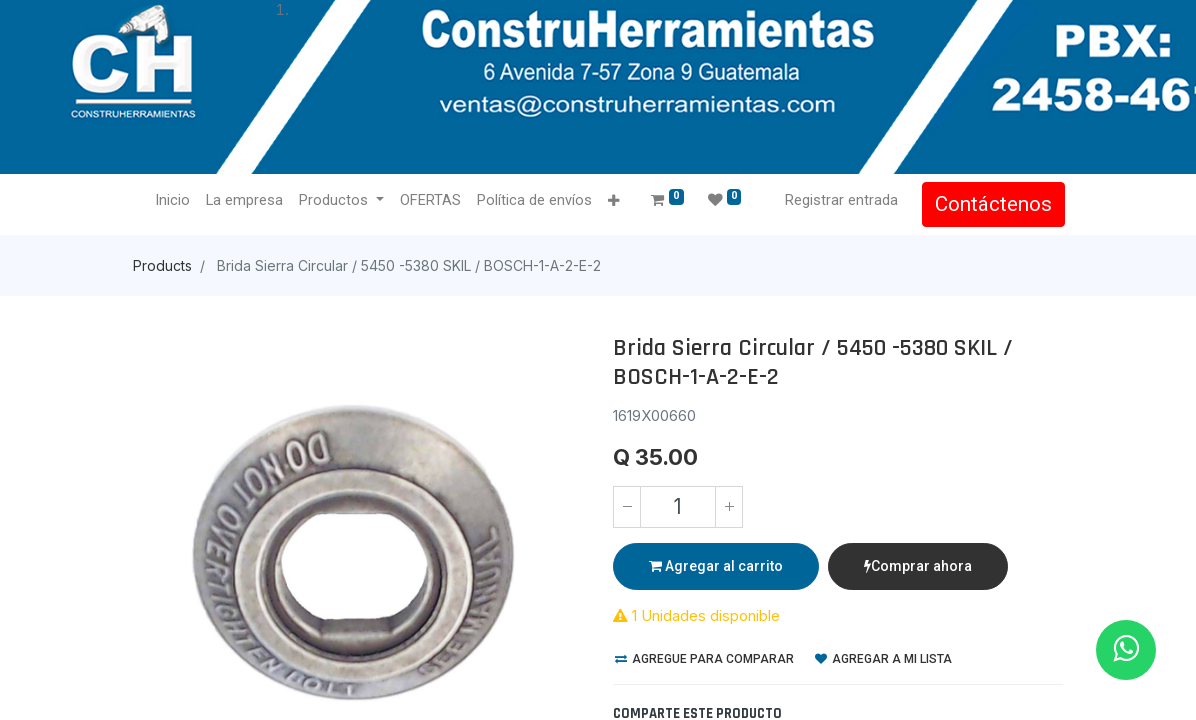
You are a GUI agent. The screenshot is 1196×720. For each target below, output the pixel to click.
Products (162, 265)
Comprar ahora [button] (918, 566)
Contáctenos (991, 204)
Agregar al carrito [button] (716, 566)
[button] (615, 201)
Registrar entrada (839, 200)
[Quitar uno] (627, 507)
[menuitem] (174, 201)
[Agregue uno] (729, 507)
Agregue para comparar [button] (704, 659)
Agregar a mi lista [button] (883, 659)
